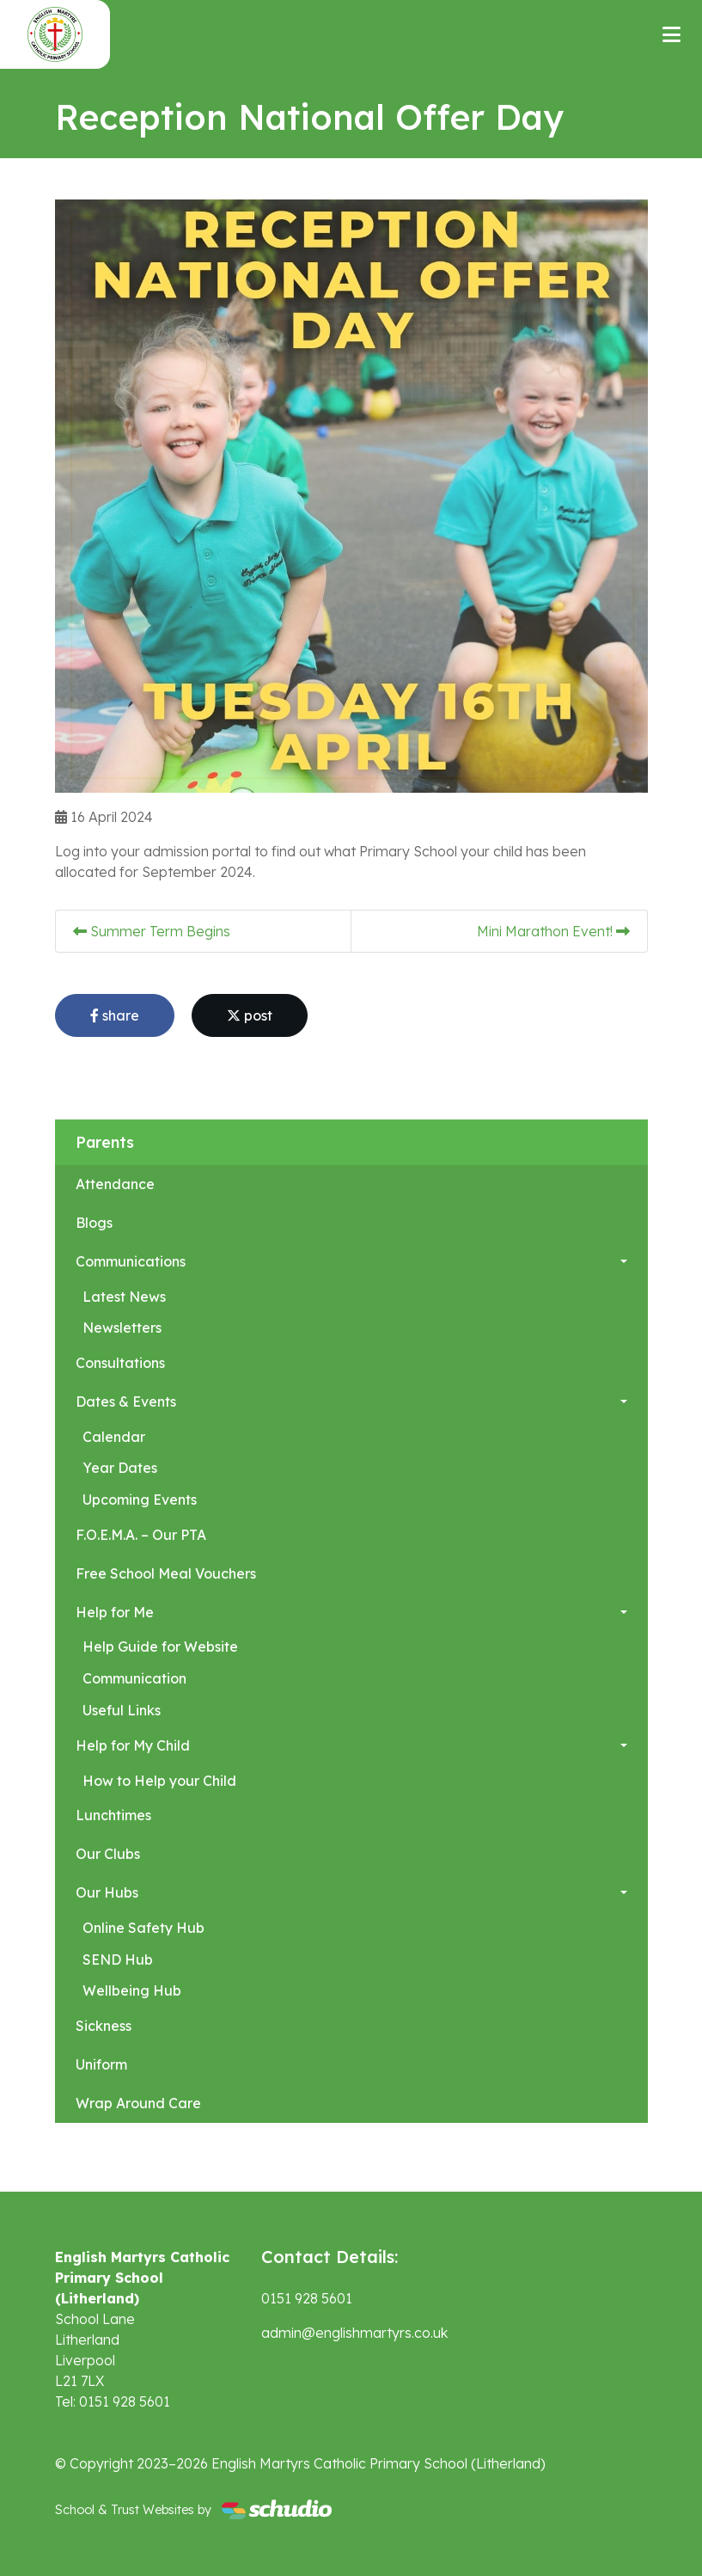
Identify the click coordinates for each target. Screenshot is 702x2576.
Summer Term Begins (151, 931)
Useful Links (121, 1710)
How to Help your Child (159, 1780)
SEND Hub (117, 1959)
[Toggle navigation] (671, 34)
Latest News (124, 1296)
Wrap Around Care (138, 2103)
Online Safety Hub (143, 1927)
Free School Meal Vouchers (166, 1573)
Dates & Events (126, 1401)
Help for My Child (133, 1745)
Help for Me (115, 1612)
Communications (131, 1261)
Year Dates (119, 1467)
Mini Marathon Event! (553, 931)
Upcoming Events (139, 1499)
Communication (134, 1678)
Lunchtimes (113, 1815)
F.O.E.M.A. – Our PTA (141, 1534)
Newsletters (122, 1327)
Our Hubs (107, 1892)
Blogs (94, 1222)
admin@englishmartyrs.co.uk (354, 2332)
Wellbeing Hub (131, 1990)
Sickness (103, 2025)
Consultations (120, 1362)
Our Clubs (108, 1853)
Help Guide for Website (160, 1646)
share (114, 1015)
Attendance (115, 1184)
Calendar (113, 1436)
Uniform (101, 2064)
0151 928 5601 (306, 2298)
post (249, 1015)
